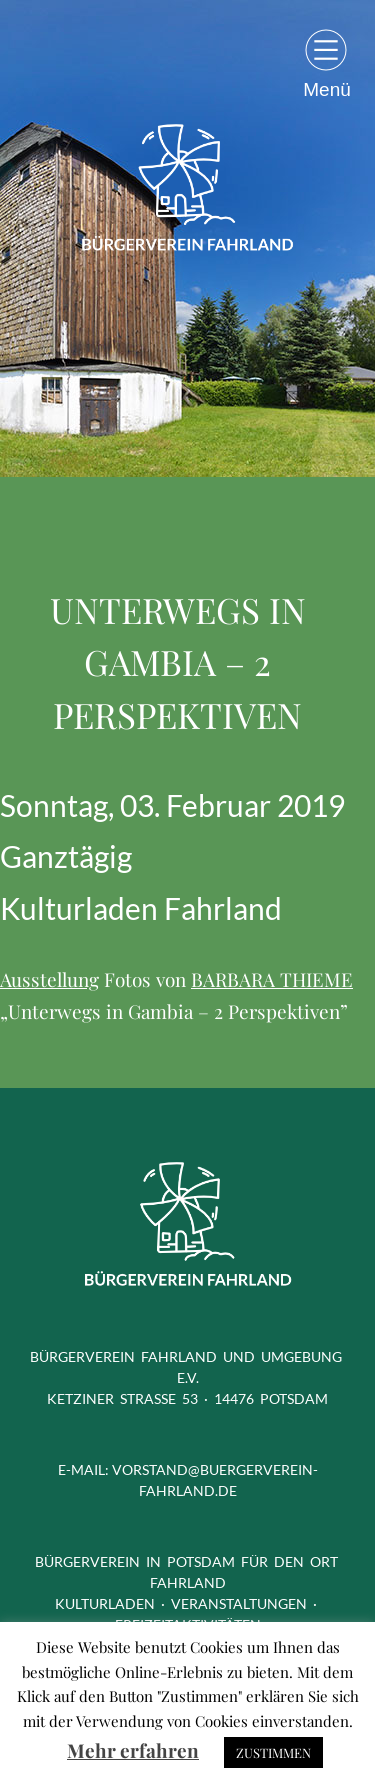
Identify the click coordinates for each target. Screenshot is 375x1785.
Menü (327, 89)
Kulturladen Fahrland (141, 908)
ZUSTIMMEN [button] (273, 1752)
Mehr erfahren (133, 1750)
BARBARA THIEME (272, 979)
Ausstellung (49, 979)
